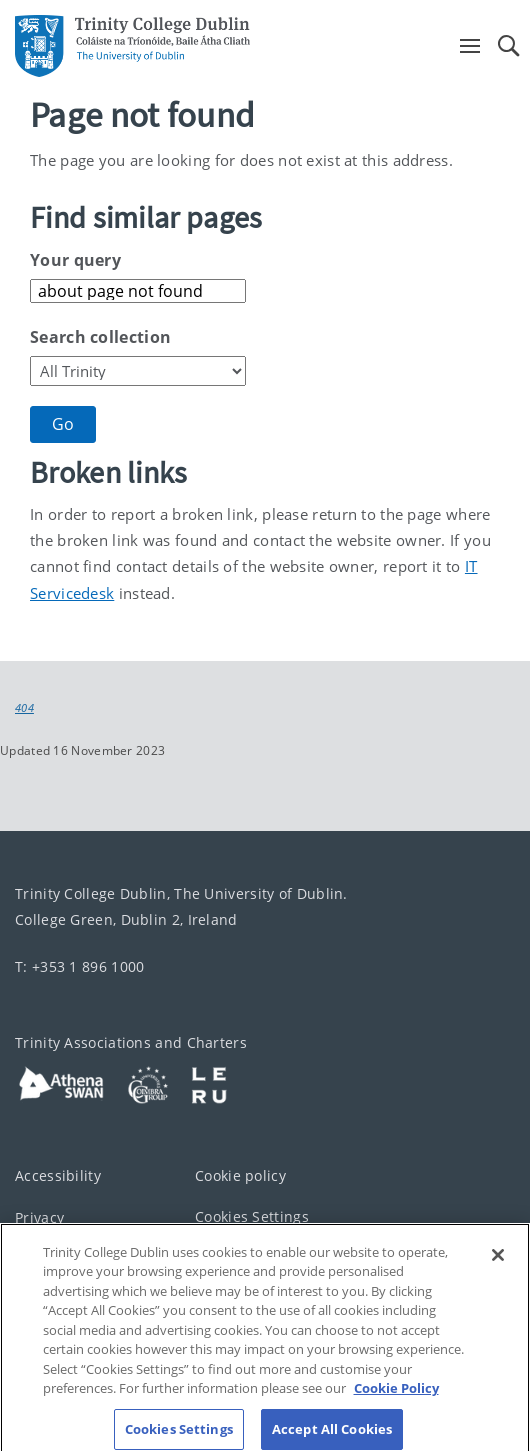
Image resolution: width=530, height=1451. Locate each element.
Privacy (39, 1216)
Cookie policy (240, 1175)
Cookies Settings (252, 1215)
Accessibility (58, 1175)
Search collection (100, 337)
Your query (75, 260)
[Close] (498, 1264)
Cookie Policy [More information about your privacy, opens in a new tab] (396, 1397)
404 (24, 708)
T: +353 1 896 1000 (79, 966)
